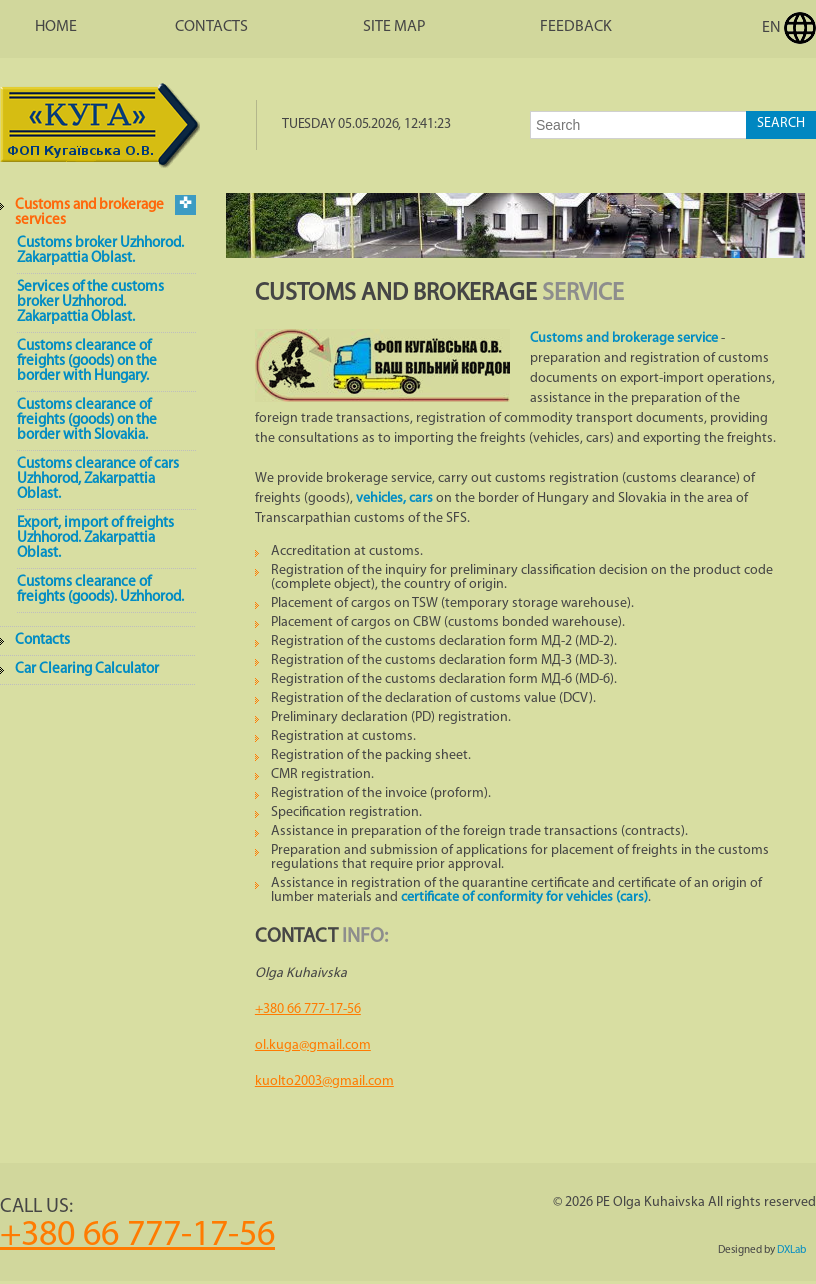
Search (781, 123)
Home (56, 27)
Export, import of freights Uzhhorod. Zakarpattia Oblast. (95, 538)
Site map (394, 27)
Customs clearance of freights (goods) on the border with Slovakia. (87, 420)
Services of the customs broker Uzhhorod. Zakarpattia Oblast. (90, 302)
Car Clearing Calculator (87, 669)
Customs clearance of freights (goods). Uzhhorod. (100, 590)
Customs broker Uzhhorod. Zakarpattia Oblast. (100, 251)
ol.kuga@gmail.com (313, 1045)
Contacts (211, 27)
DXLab (791, 1250)
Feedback (576, 27)
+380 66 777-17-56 (308, 1009)
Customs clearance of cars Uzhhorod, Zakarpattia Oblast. (98, 479)
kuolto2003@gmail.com (324, 1081)
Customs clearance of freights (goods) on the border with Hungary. (87, 361)
